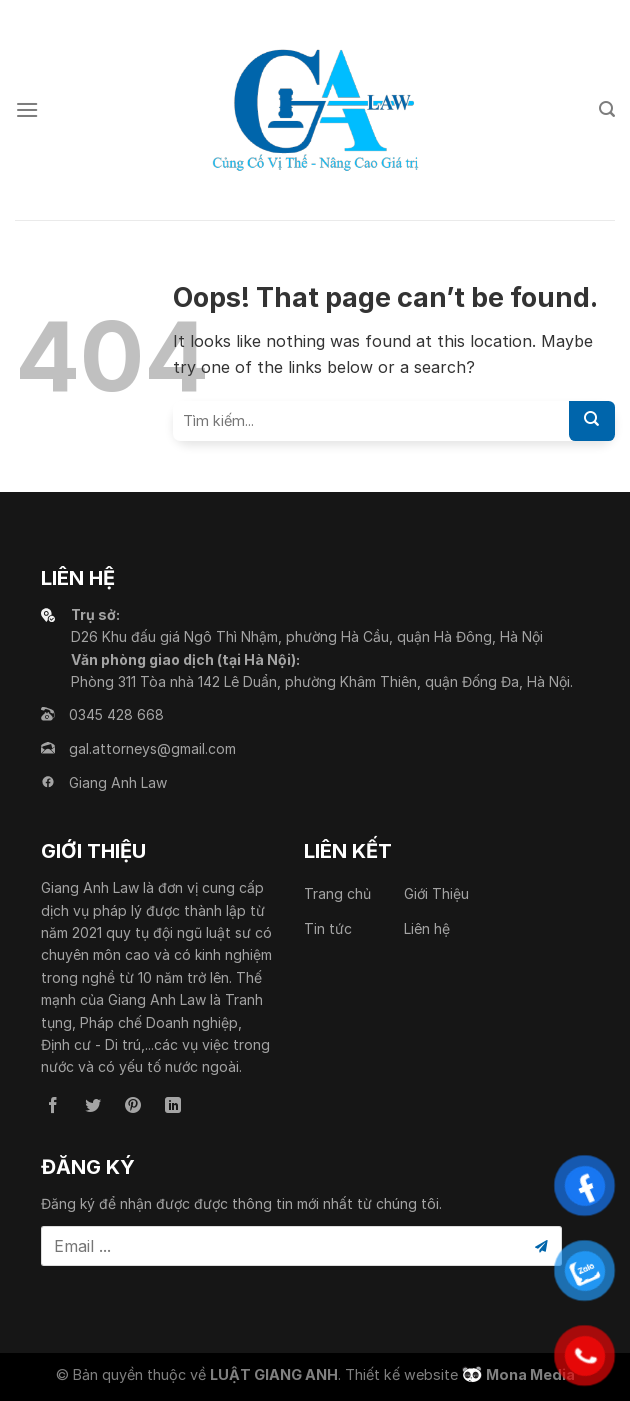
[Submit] (592, 421)
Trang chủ (337, 893)
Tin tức (328, 928)
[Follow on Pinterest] (133, 1106)
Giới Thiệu (436, 893)
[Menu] (27, 109)
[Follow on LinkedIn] (173, 1106)
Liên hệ (427, 928)
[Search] (607, 109)
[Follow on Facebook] (53, 1106)
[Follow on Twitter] (93, 1106)
